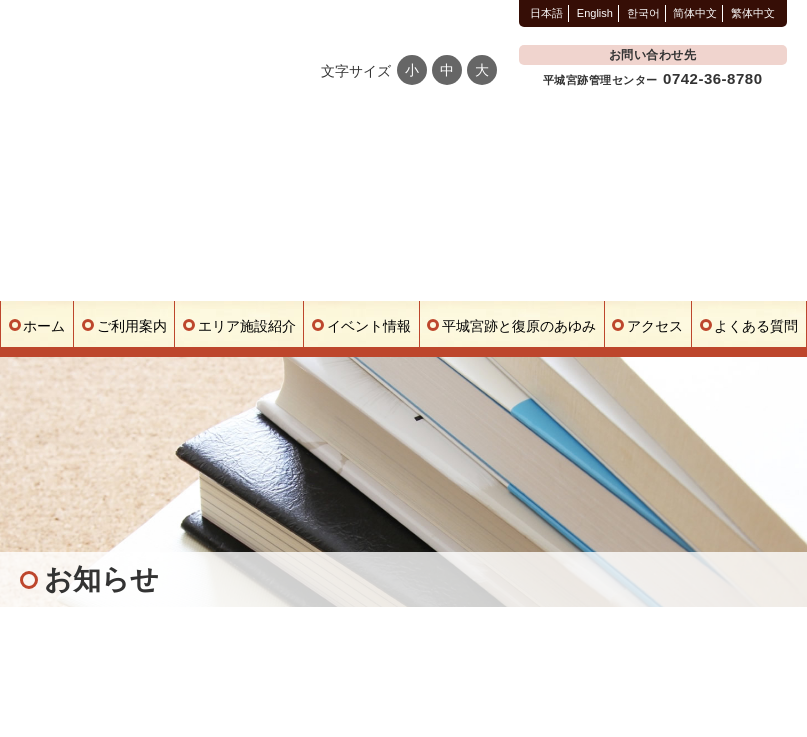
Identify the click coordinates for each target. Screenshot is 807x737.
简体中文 (695, 13)
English (595, 13)
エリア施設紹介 (247, 326)
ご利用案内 (132, 326)
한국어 (643, 13)
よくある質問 (756, 326)
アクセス (655, 326)
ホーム (44, 326)
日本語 (546, 13)
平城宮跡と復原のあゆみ (519, 326)
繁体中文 (753, 13)
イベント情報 (369, 326)
